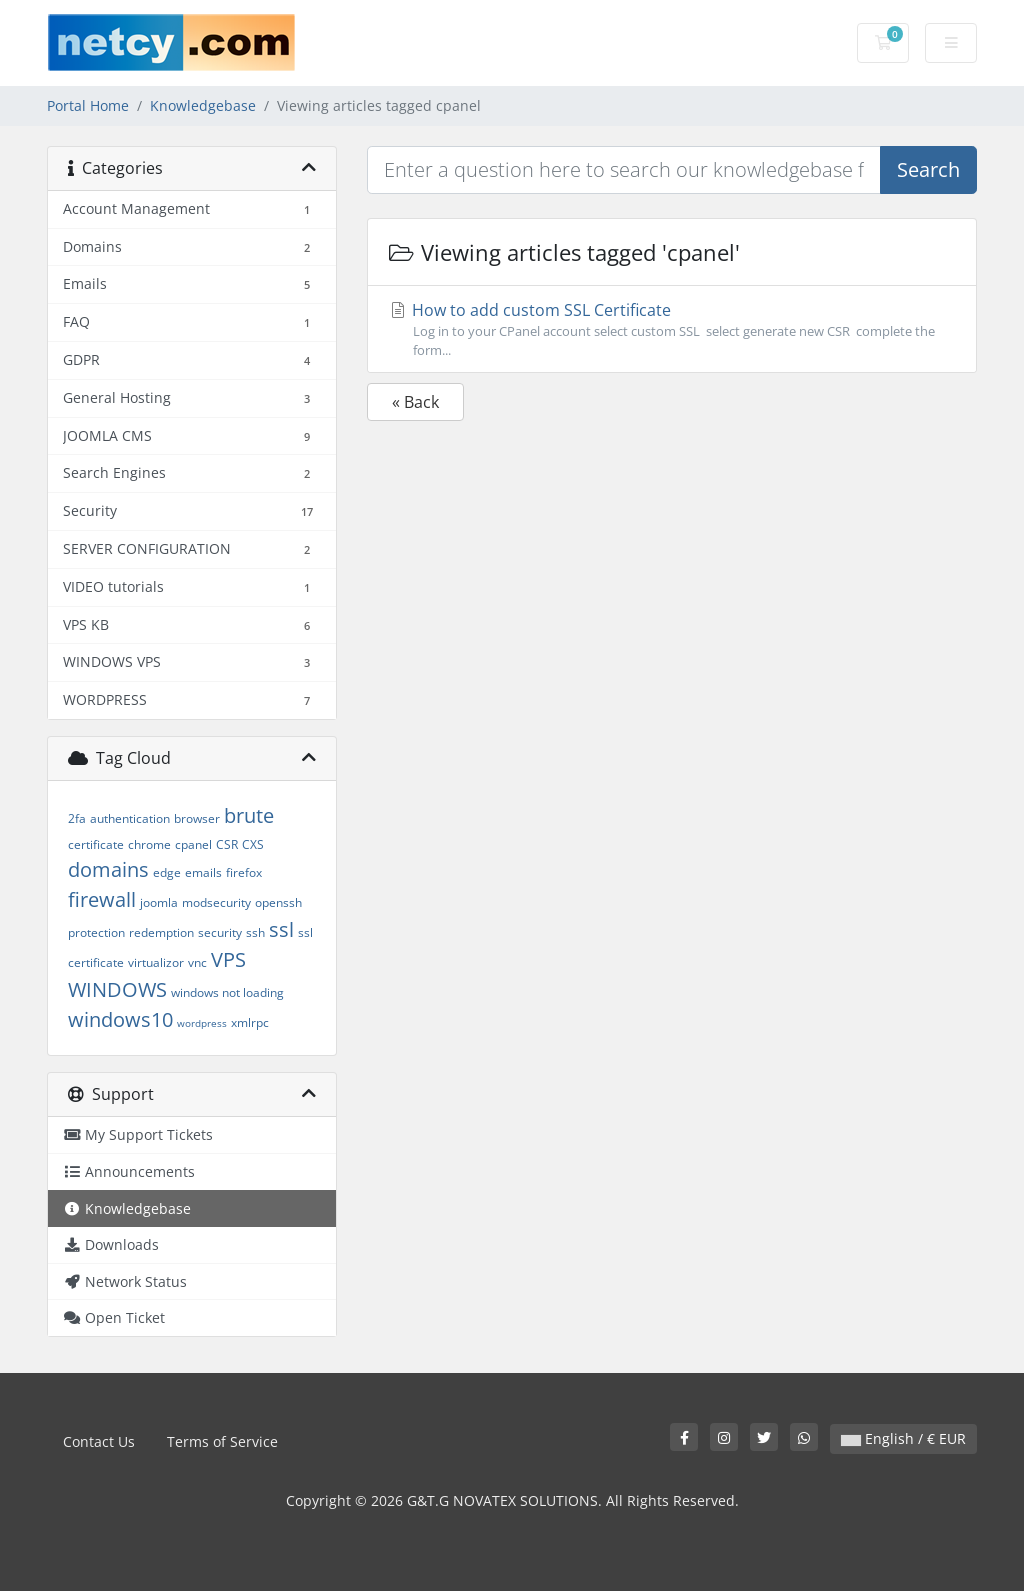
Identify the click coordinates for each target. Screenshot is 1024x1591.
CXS (253, 844)
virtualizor (156, 962)
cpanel (193, 844)
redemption (161, 932)
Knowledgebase (203, 105)
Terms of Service (222, 1441)
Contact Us (99, 1441)
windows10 (120, 1019)
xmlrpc (250, 1022)
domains (108, 869)
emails (203, 872)
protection (96, 932)
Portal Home (88, 105)
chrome (149, 844)
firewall (102, 899)
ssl (281, 929)
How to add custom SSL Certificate (672, 329)
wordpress (202, 1023)
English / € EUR (903, 1438)
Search (928, 169)
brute (249, 815)
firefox (244, 872)
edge (167, 872)
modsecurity (216, 902)
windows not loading (227, 992)
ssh (255, 932)
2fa (77, 818)
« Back (415, 402)
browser (197, 818)
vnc (197, 962)
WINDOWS (117, 989)
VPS (228, 959)
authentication (130, 818)
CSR (227, 844)
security (220, 932)
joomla (159, 902)
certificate (96, 844)
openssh (278, 902)
